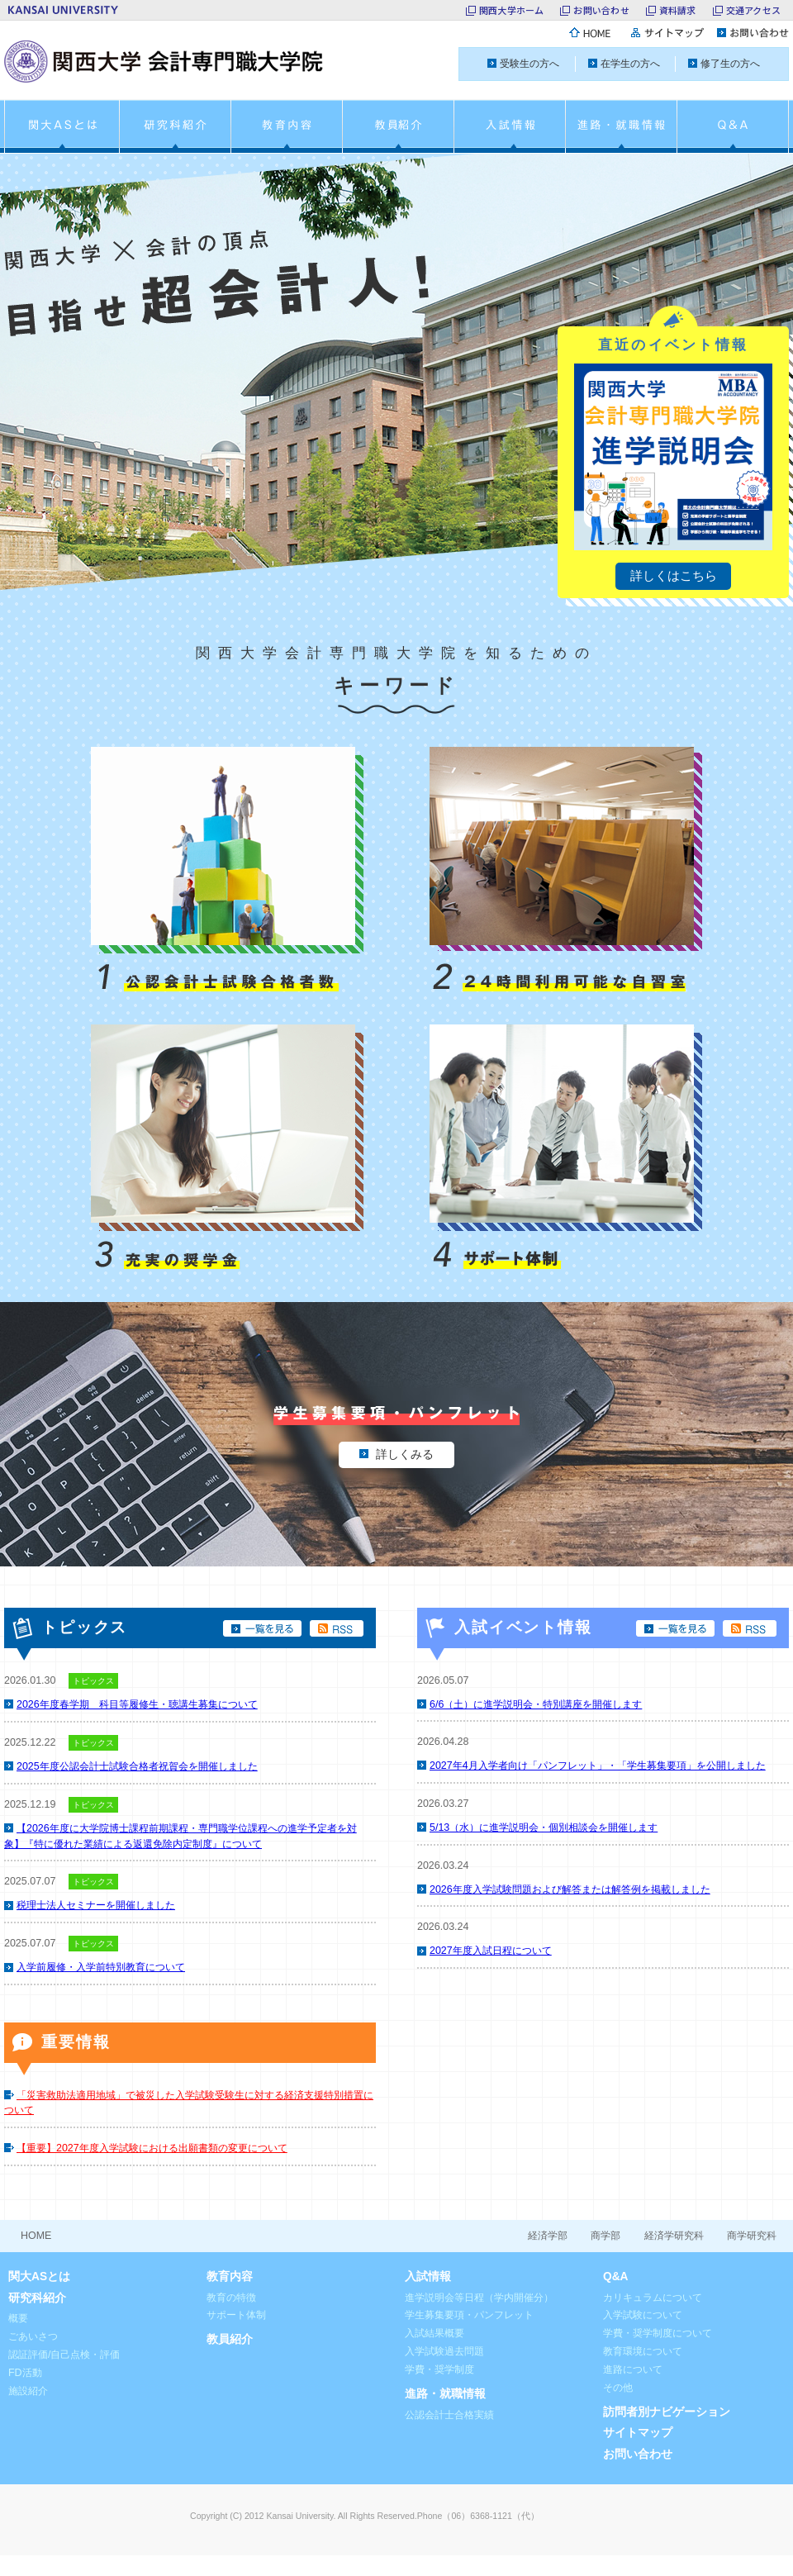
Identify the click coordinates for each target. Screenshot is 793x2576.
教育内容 (230, 2276)
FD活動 (25, 2373)
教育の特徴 (231, 2297)
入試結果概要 (434, 2333)
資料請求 (677, 10)
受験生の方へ (529, 63)
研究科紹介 (37, 2298)
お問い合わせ (601, 10)
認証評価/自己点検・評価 (64, 2354)
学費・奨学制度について (657, 2333)
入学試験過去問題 (444, 2351)
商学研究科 (751, 2235)
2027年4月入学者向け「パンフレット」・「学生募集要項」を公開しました (598, 1765)
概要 (18, 2318)
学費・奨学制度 (439, 2369)
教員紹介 (230, 2339)
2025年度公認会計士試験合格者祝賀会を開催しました (137, 1766)
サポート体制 (236, 2315)
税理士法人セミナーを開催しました (96, 1905)
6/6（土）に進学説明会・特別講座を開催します (536, 1704)
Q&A (616, 2276)
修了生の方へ (730, 63)
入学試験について (642, 2315)
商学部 (605, 2235)
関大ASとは (39, 2276)
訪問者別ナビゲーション (666, 2412)
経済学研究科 (674, 2235)
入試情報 (428, 2276)
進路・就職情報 (445, 2394)
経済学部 (547, 2235)
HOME (36, 2235)
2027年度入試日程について (491, 1950)
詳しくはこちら (673, 575)
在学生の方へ (630, 63)
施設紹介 (28, 2391)
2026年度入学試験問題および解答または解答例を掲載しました (570, 1889)
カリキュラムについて (652, 2297)
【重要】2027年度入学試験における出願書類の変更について (152, 2148)
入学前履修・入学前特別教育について (101, 1967)
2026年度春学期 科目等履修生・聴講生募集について (137, 1704)
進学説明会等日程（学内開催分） (479, 2297)
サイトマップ (637, 2432)
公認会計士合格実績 (449, 2415)
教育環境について (642, 2351)
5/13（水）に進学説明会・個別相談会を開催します (544, 1827)
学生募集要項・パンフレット (469, 2315)
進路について (632, 2369)
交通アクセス (753, 10)
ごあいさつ (33, 2336)
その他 (618, 2387)
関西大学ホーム (511, 10)
